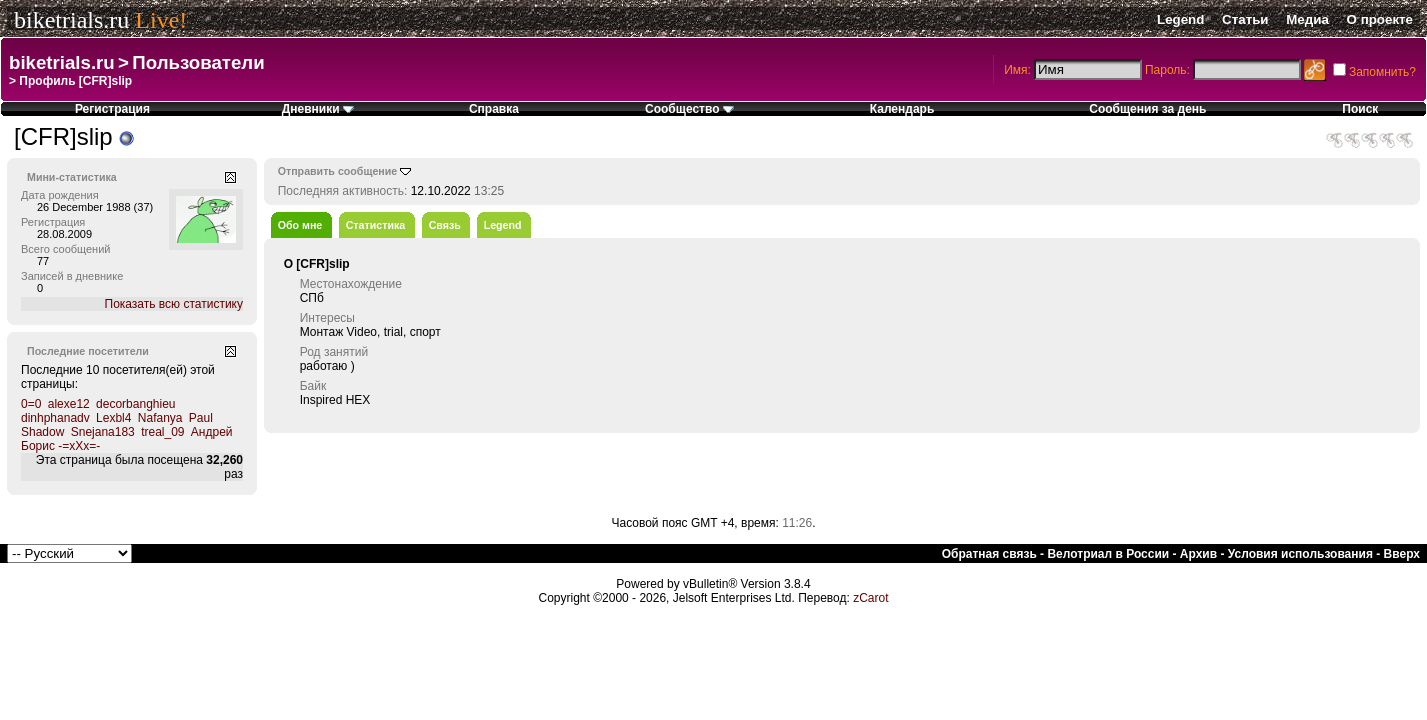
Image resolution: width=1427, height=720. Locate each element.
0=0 (31, 404)
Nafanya (160, 418)
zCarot (870, 598)
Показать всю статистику (174, 304)
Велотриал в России (1108, 554)
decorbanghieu (135, 404)
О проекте (1380, 19)
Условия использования (1300, 554)
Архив (1198, 554)
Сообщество (689, 109)
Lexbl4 (113, 418)
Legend (1180, 19)
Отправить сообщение (338, 171)
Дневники (318, 109)
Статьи (1245, 19)
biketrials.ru (71, 20)
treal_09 (162, 432)
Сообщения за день (1147, 109)
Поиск (1360, 109)
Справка (494, 109)
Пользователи (198, 62)
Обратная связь (989, 554)
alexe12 (69, 404)
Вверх (1402, 554)
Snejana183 (103, 432)
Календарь (902, 109)
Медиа (1307, 19)
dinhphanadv (55, 418)
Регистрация (112, 109)
